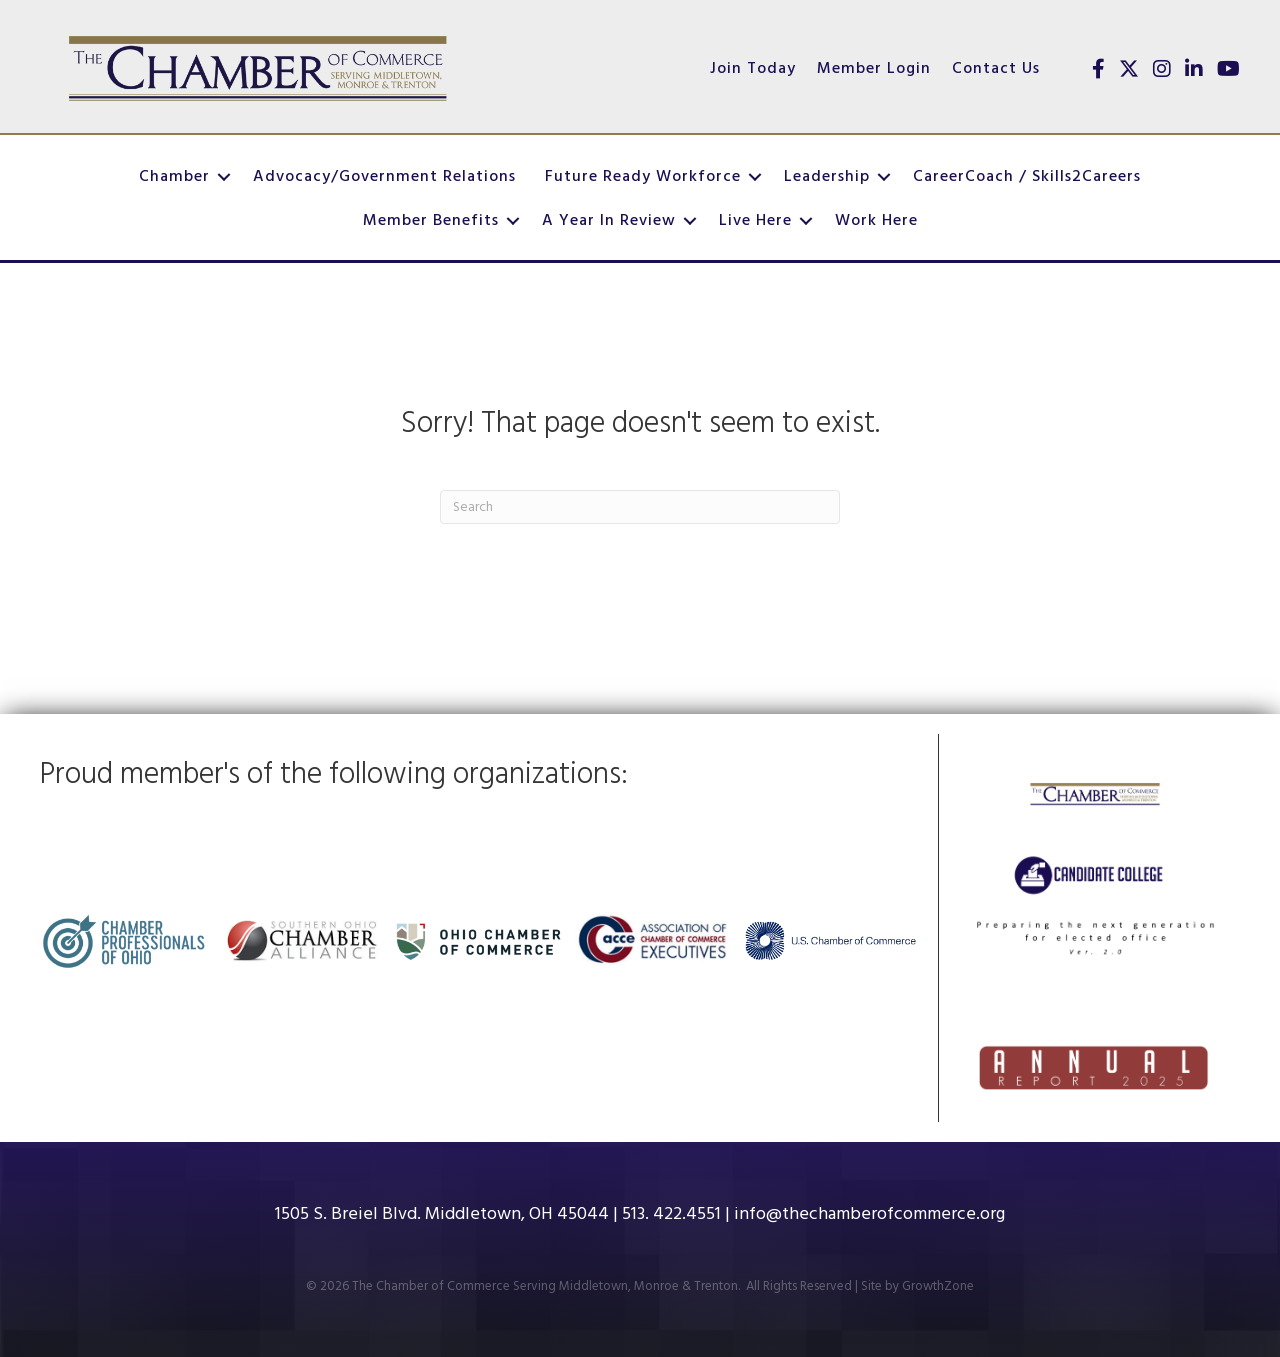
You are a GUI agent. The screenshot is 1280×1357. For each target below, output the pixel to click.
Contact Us (996, 69)
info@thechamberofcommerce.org (869, 1214)
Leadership (827, 177)
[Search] (640, 507)
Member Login (874, 69)
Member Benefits (431, 221)
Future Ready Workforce (643, 177)
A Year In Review (609, 221)
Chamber (174, 177)
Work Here (876, 221)
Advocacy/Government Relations (384, 177)
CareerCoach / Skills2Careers (1027, 177)
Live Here (755, 221)
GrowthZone (938, 1286)
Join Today (753, 69)
